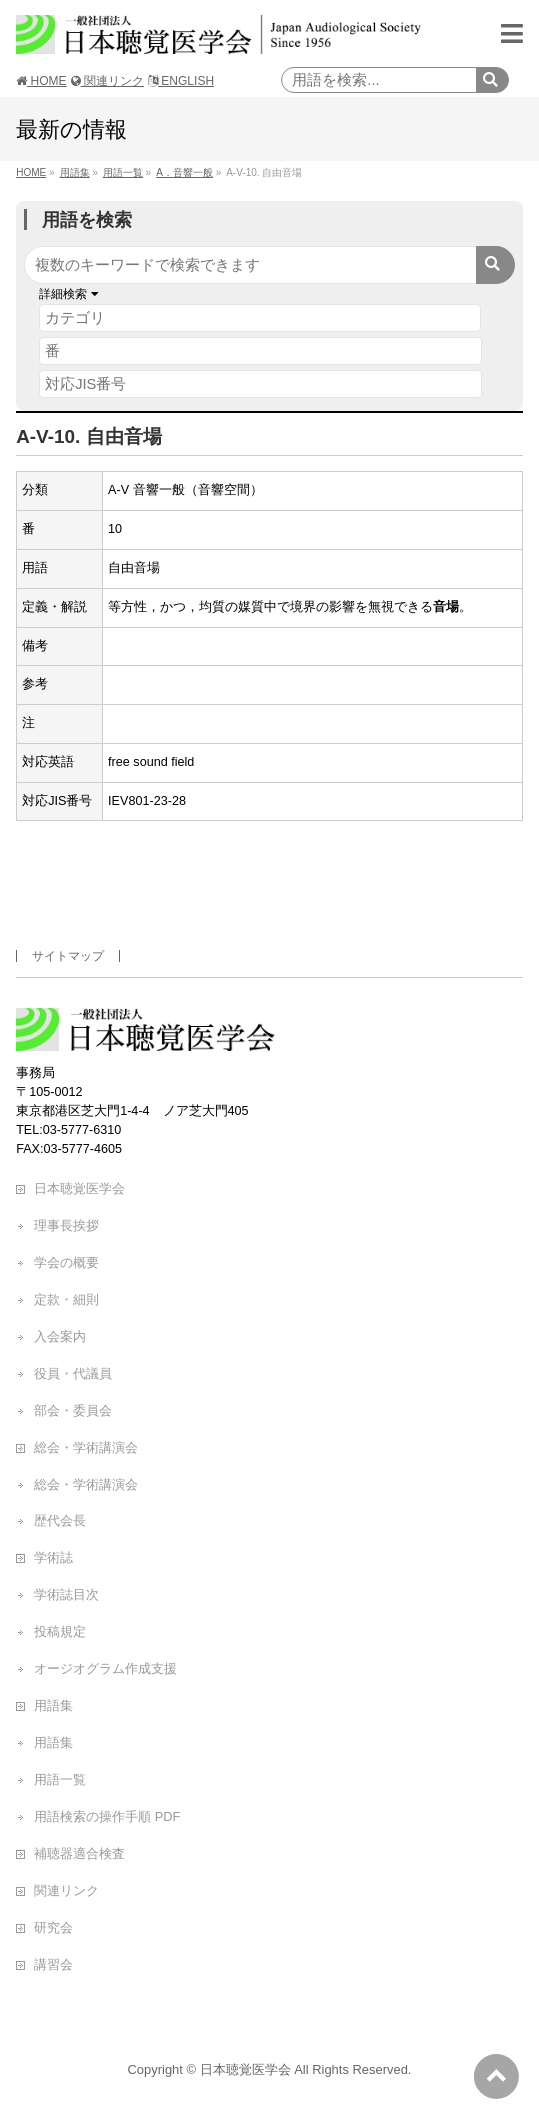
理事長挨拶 (66, 1225)
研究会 (53, 1927)
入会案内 (60, 1336)
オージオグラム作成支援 (105, 1668)
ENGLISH (181, 81)
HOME (41, 81)
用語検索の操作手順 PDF (107, 1816)
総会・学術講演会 (86, 1447)
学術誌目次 (66, 1594)
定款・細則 (66, 1299)
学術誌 (53, 1557)
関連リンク (107, 81)
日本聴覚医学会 (79, 1188)
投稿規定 (60, 1631)
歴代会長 (60, 1520)
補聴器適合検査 (79, 1853)
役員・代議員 (73, 1373)
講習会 (53, 1964)
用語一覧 (60, 1779)
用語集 (53, 1705)
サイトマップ (68, 956)
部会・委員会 (73, 1410)
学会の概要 (66, 1262)
